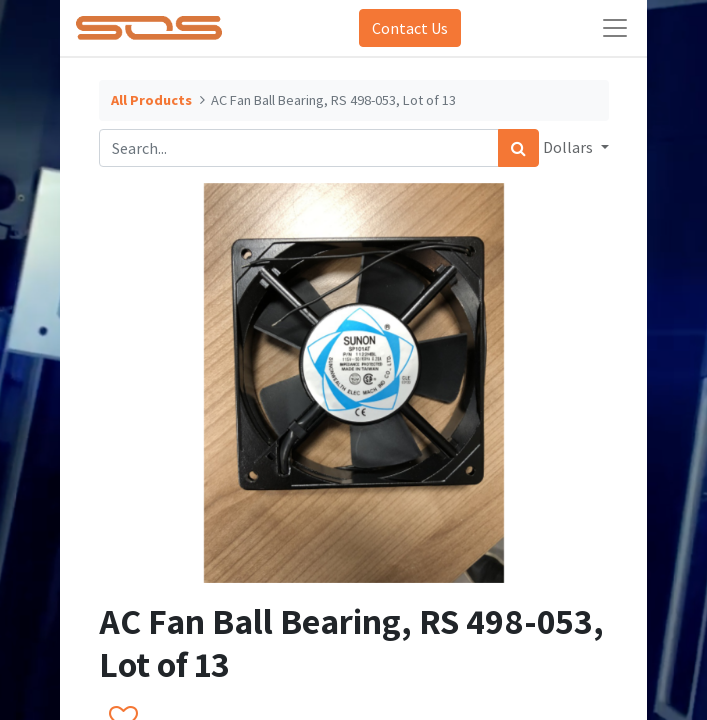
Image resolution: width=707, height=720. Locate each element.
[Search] (518, 148)
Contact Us (410, 28)
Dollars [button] (569, 147)
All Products (151, 100)
